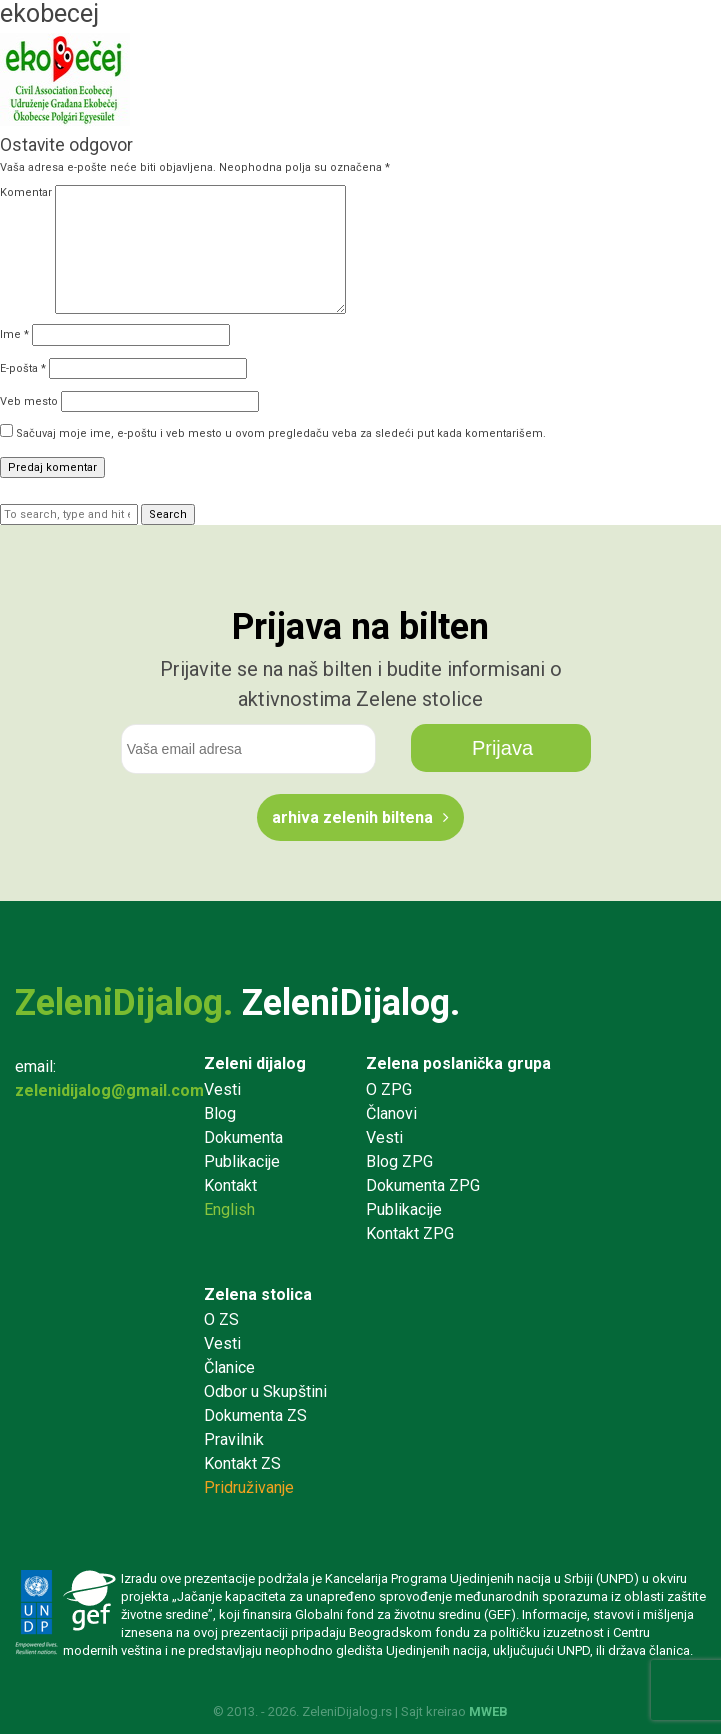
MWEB (488, 1711)
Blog (220, 1113)
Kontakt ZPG (410, 1233)
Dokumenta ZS (255, 1415)
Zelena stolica (258, 1294)
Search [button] (168, 514)
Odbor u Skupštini (265, 1391)
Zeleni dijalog (255, 1063)
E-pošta (23, 368)
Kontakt (230, 1185)
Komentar (26, 192)
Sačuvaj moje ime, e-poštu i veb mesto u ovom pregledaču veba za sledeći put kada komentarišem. (281, 433)
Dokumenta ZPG (423, 1185)
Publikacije (242, 1161)
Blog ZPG (399, 1161)
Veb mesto (29, 401)
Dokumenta (243, 1137)
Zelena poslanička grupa (458, 1063)
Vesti (222, 1089)
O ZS (221, 1319)
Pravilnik (234, 1439)
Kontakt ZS (242, 1463)
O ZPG (389, 1089)
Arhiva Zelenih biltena (352, 817)
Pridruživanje (249, 1487)
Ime (14, 334)
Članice (229, 1367)
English (229, 1209)
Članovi (391, 1113)
